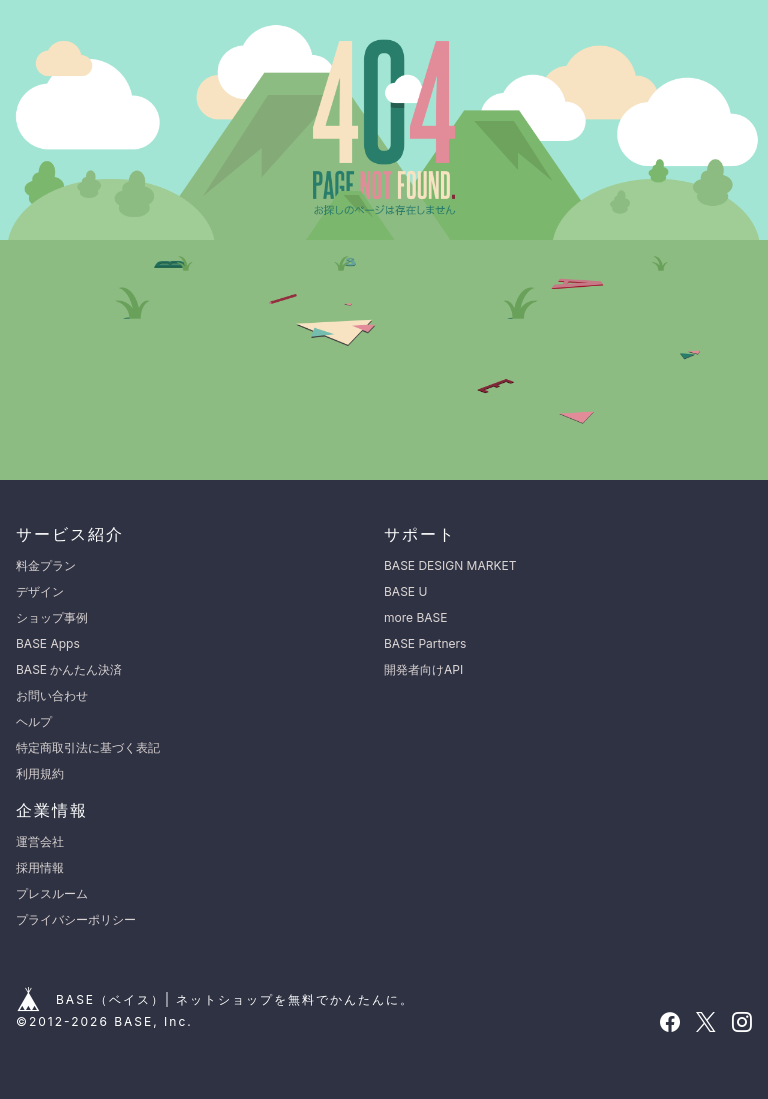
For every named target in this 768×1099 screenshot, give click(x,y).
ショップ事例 (52, 617)
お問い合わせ (52, 695)
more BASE (415, 617)
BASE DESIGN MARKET (450, 565)
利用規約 (40, 773)
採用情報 (40, 867)
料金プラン (46, 565)
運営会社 (40, 841)
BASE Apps (48, 643)
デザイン (40, 591)
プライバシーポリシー (76, 919)
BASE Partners (425, 643)
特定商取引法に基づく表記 (88, 747)
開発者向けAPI (423, 669)
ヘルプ (34, 721)
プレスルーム (52, 893)
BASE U (405, 591)
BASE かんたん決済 (69, 669)
